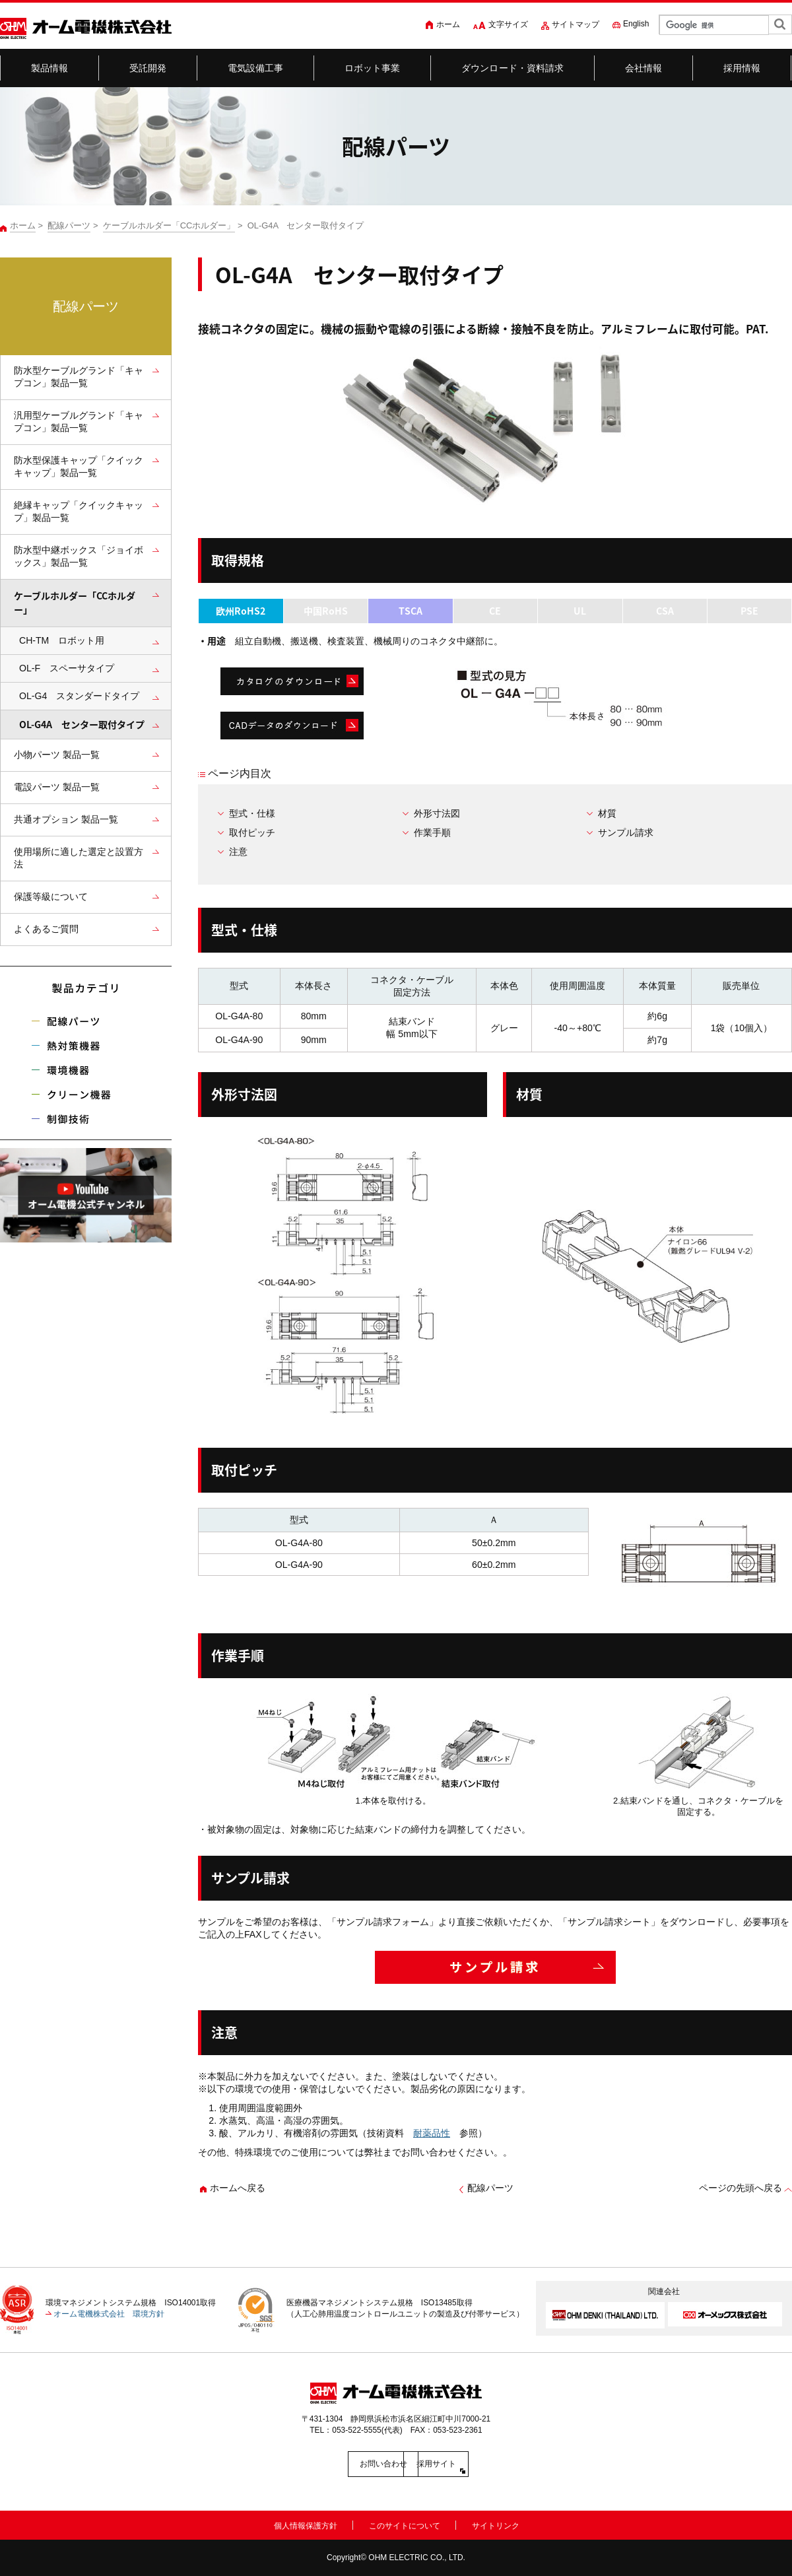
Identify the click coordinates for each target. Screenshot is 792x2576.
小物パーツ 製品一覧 (57, 754)
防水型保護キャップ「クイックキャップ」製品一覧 (78, 466)
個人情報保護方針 (305, 2523)
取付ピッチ (252, 832)
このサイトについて (404, 2523)
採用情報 (742, 68)
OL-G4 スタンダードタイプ (79, 696)
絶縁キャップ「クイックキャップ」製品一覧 (78, 511)
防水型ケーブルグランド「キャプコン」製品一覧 (78, 376)
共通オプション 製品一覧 (66, 819)
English (636, 23)
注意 (238, 851)
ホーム (448, 24)
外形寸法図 (437, 813)
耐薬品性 (431, 2133)
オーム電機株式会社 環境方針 (108, 2314)
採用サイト (455, 2463)
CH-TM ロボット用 (61, 640)
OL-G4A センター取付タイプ (82, 724)
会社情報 (644, 68)
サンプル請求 (625, 832)
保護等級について (51, 896)
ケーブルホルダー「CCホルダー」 (169, 225)
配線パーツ (69, 225)
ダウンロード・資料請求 (512, 68)
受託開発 (148, 68)
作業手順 (432, 832)
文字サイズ (508, 24)
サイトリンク (495, 2523)
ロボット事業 (373, 68)
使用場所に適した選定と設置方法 (78, 857)
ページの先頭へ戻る (740, 2188)
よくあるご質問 (46, 929)
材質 (607, 813)
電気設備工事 (256, 68)
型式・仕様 (252, 813)
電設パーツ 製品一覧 (57, 787)
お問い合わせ (336, 2463)
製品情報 (50, 68)
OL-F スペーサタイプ (66, 668)
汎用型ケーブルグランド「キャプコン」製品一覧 (78, 421)
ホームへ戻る (237, 2188)
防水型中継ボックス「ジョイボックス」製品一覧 (78, 556)
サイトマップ (575, 24)
